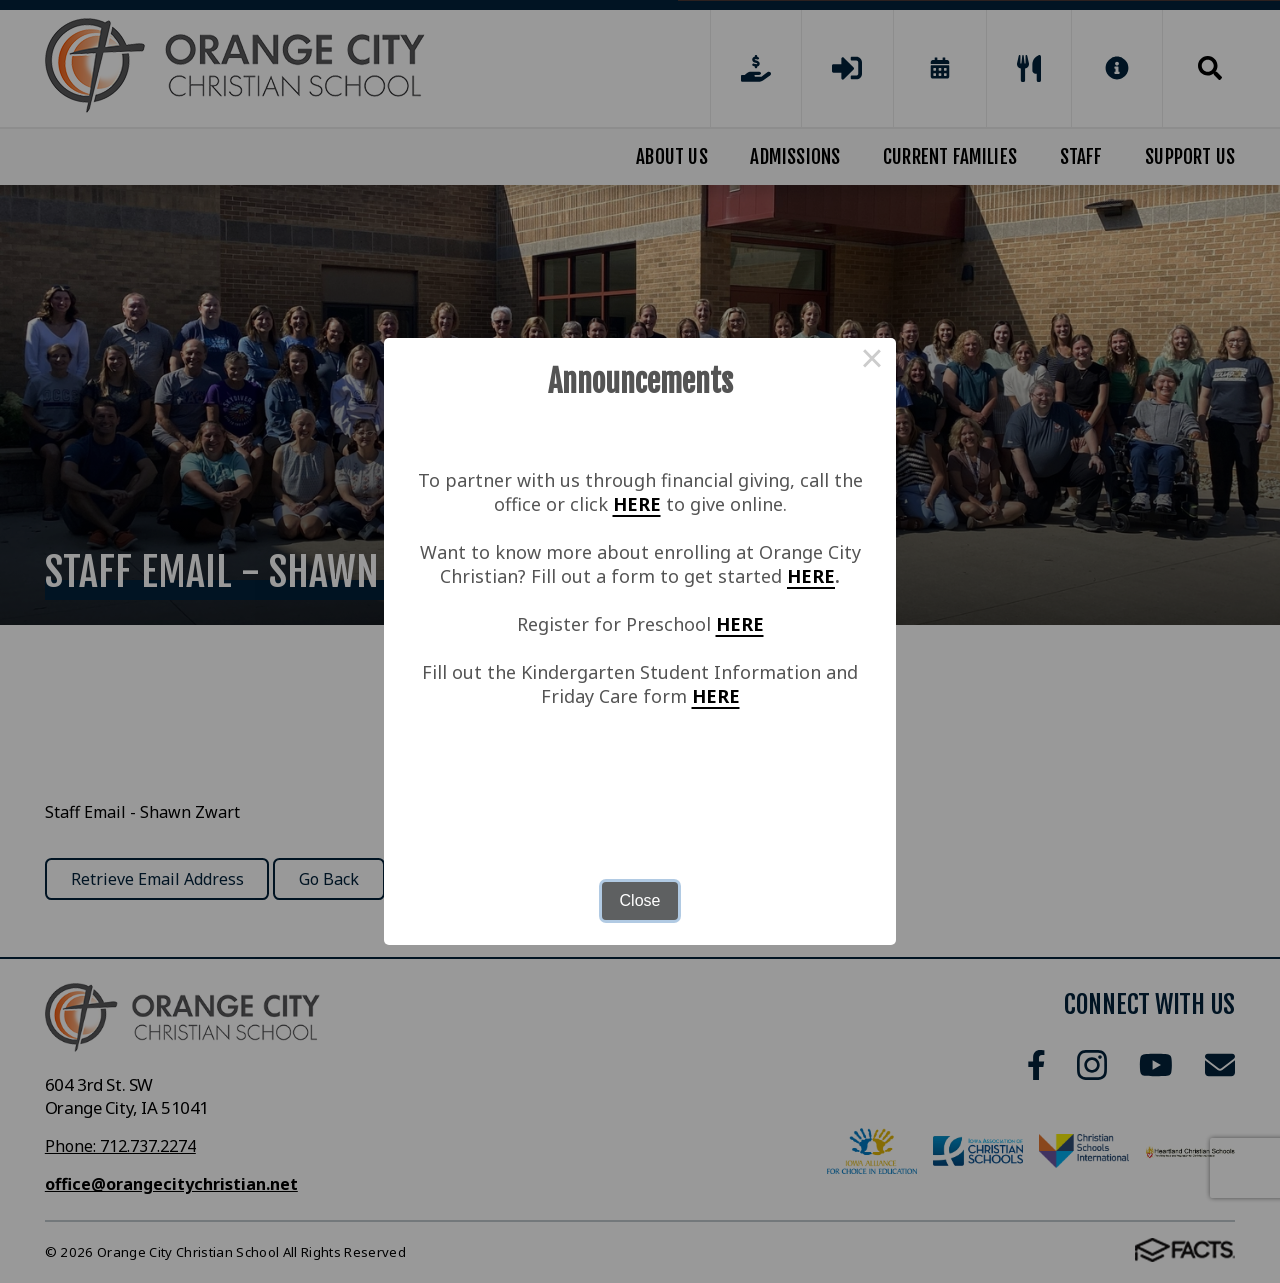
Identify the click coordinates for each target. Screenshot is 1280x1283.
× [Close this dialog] (872, 362)
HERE (637, 504)
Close (640, 900)
